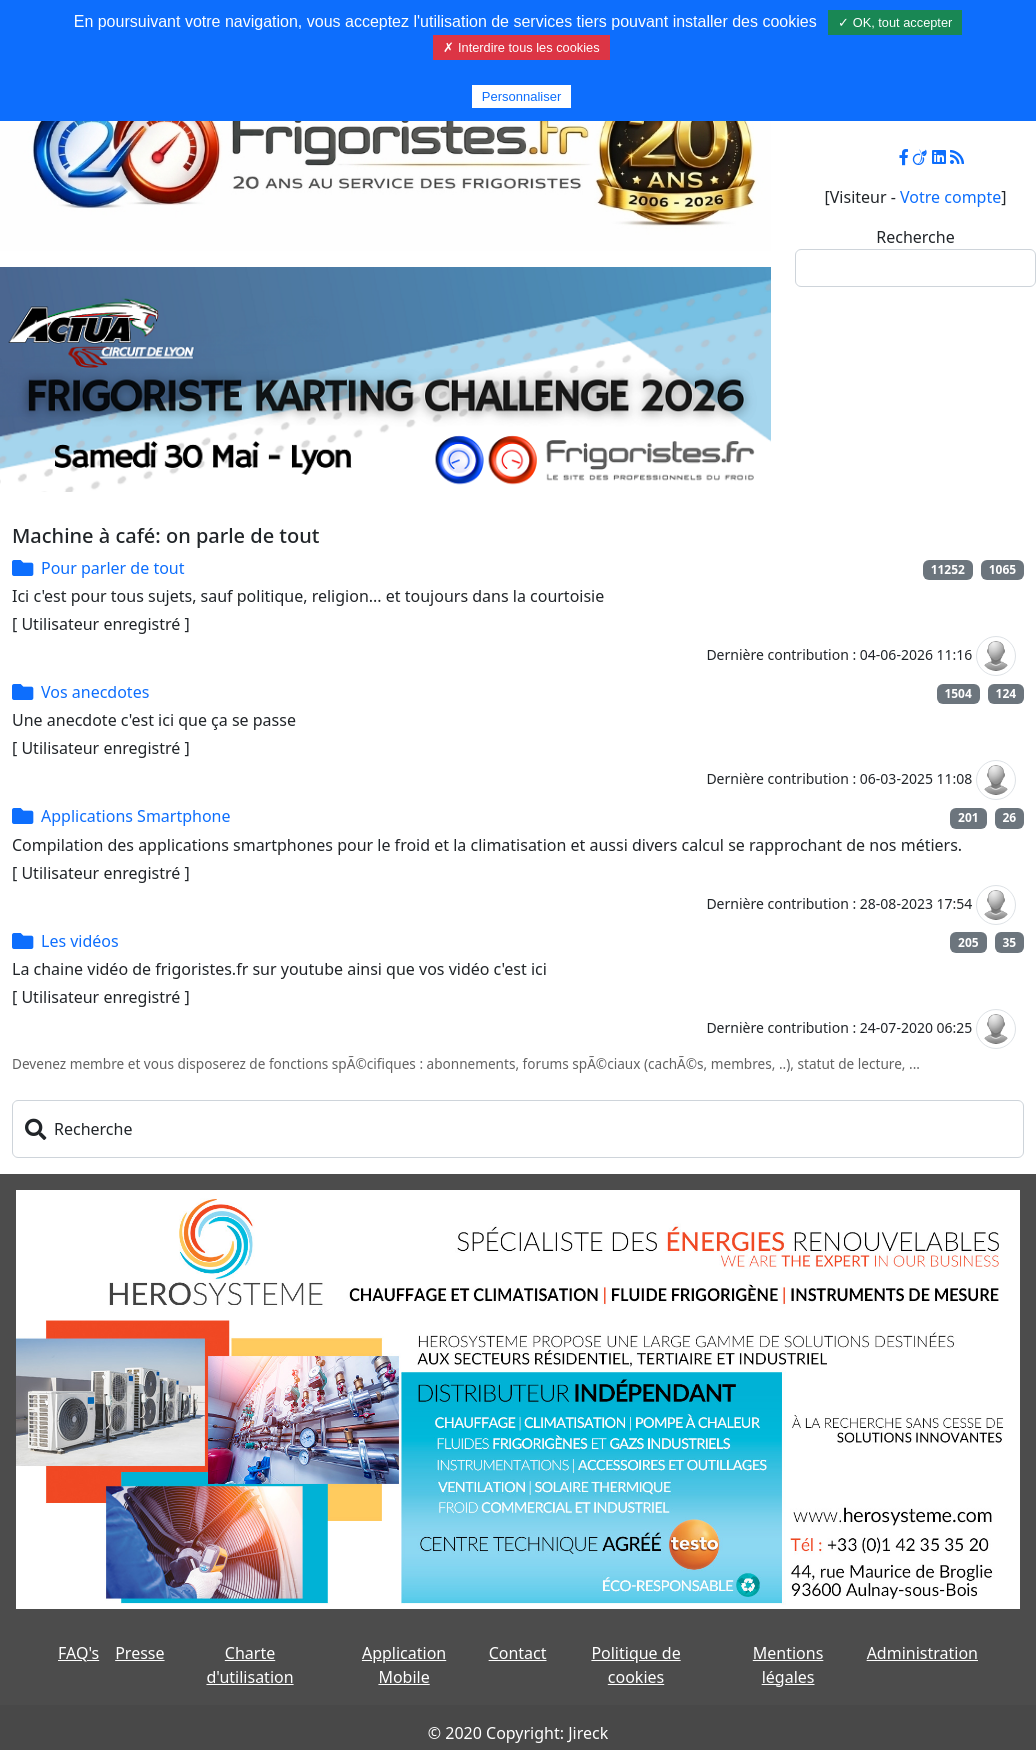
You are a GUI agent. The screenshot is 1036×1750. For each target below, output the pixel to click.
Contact (518, 1653)
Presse (139, 1653)
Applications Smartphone (136, 816)
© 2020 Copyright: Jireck (518, 1733)
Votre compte (950, 197)
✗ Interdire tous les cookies (521, 47)
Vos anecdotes (95, 692)
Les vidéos (80, 941)
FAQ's (78, 1653)
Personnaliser (522, 96)
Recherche (915, 237)
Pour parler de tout (113, 568)
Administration (922, 1653)
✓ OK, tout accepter (895, 22)
